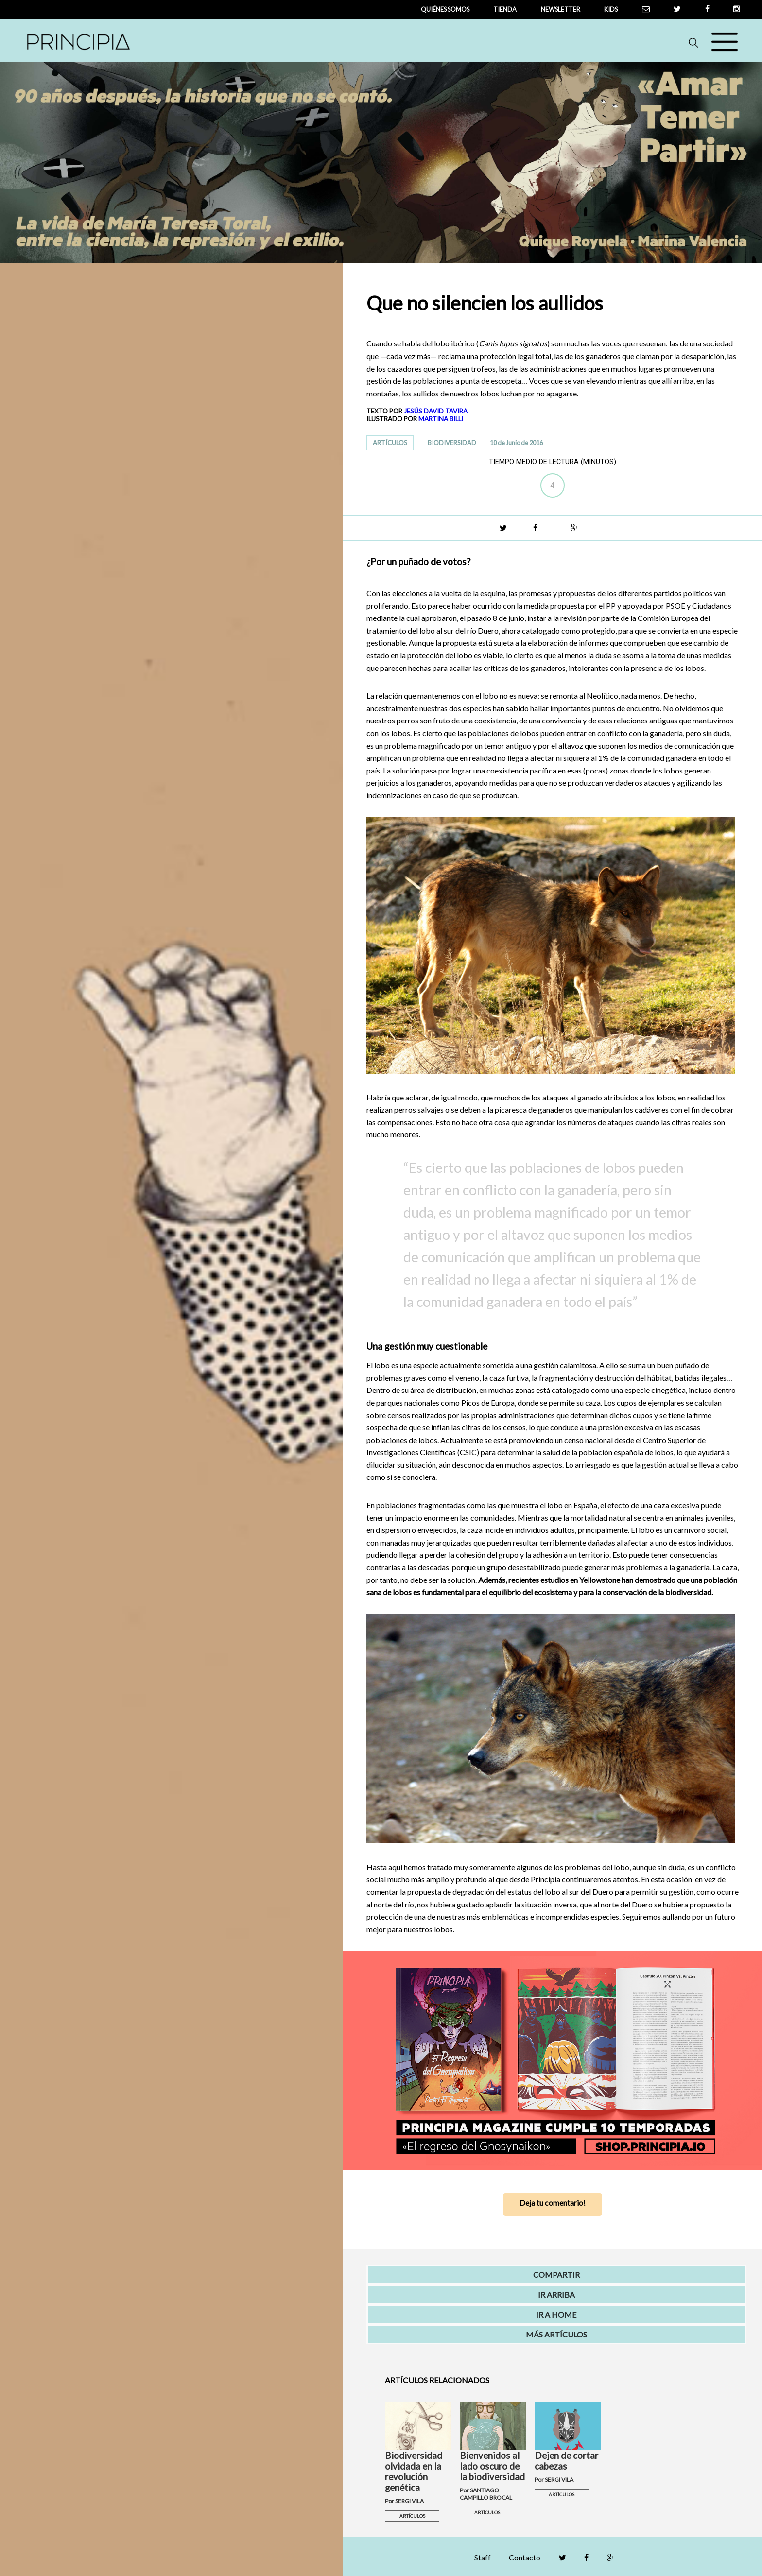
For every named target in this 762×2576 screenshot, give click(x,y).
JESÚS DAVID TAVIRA (436, 411)
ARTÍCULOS (390, 443)
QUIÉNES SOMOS (445, 9)
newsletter (560, 9)
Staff (482, 2557)
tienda (505, 9)
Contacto (524, 2557)
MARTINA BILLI (440, 419)
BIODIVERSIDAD (452, 443)
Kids (611, 9)
